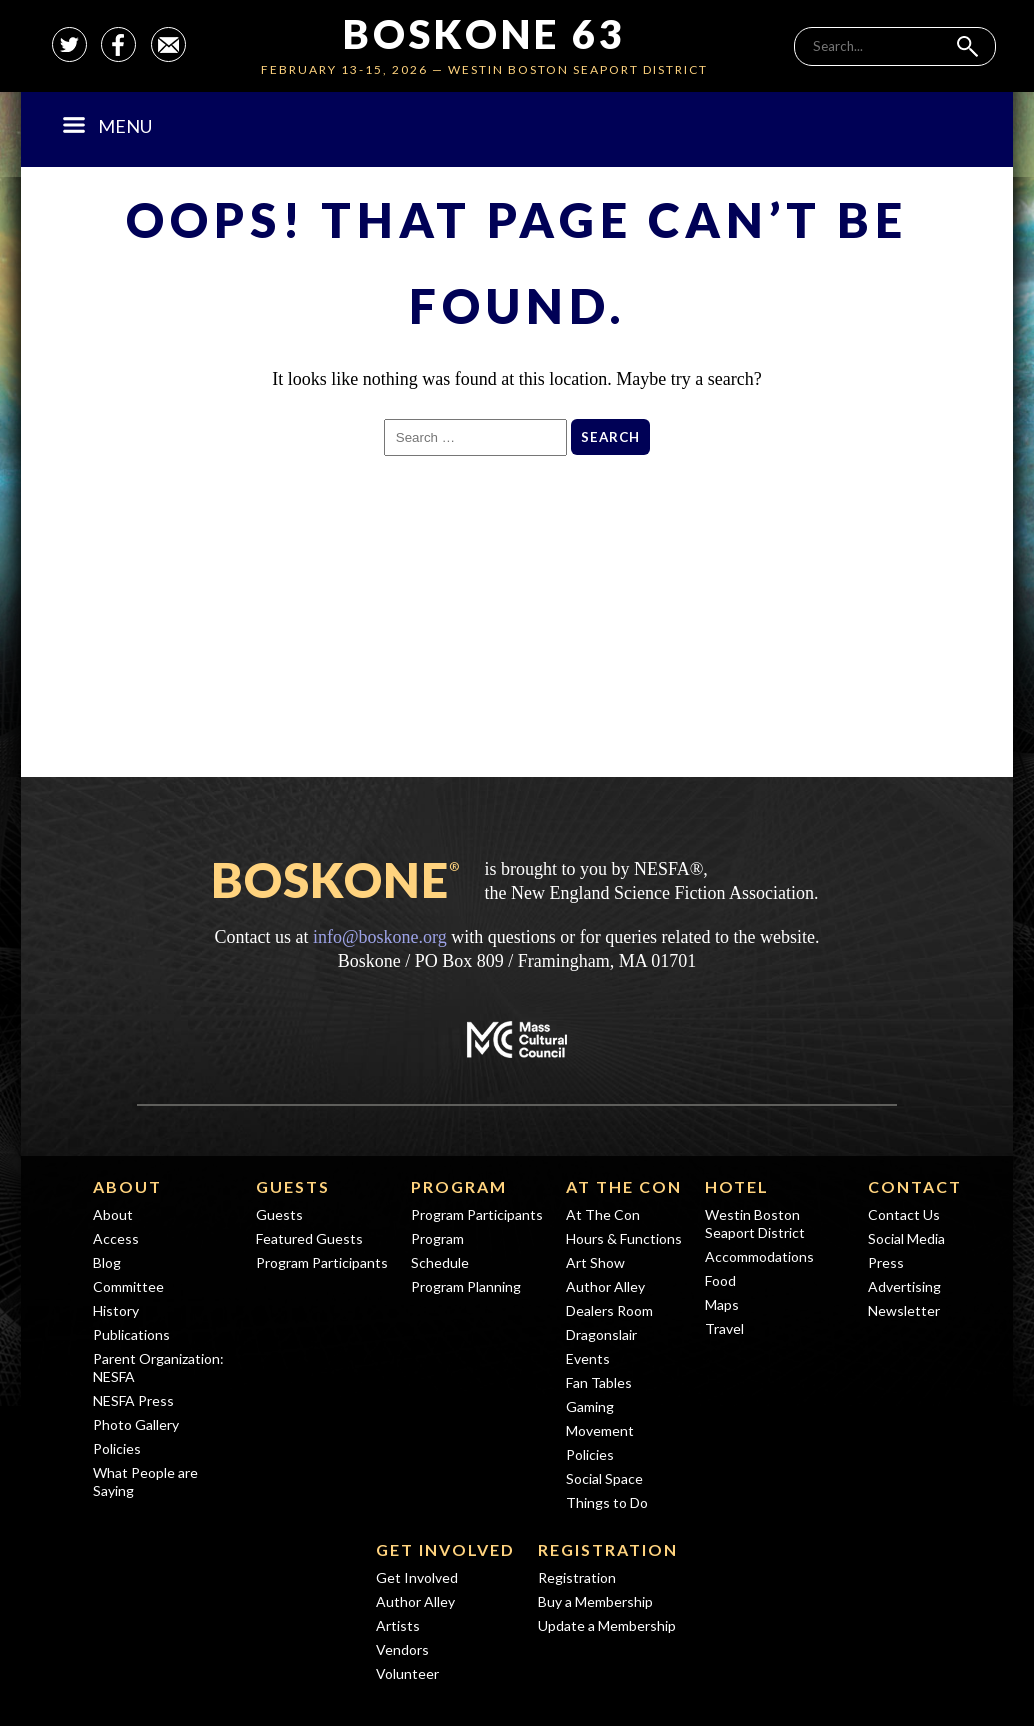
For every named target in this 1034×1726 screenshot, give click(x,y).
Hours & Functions (624, 1238)
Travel (724, 1328)
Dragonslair (601, 1334)
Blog (107, 1262)
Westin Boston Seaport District (755, 1223)
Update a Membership (607, 1625)
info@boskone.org (380, 937)
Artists (398, 1625)
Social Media (906, 1238)
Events (588, 1358)
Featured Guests (309, 1238)
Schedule (440, 1262)
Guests (293, 1186)
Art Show (595, 1262)
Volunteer (407, 1673)
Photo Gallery (136, 1424)
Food (720, 1280)
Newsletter (904, 1310)
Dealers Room (609, 1310)
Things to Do (607, 1502)
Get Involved (445, 1549)
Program (459, 1186)
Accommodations (759, 1256)
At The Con (624, 1186)
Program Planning (466, 1286)
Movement (600, 1430)
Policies (117, 1448)
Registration (608, 1549)
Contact (915, 1186)
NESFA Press (133, 1400)
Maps (722, 1304)
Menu (107, 126)
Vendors (402, 1649)
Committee (128, 1286)
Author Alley (605, 1286)
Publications (131, 1334)
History (116, 1310)
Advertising (904, 1286)
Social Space (604, 1478)
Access (116, 1238)
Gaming (590, 1406)
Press (886, 1262)
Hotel (737, 1186)
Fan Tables (599, 1382)
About (127, 1186)
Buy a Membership (595, 1601)
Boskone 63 (484, 34)
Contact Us (904, 1214)
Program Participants (322, 1262)
